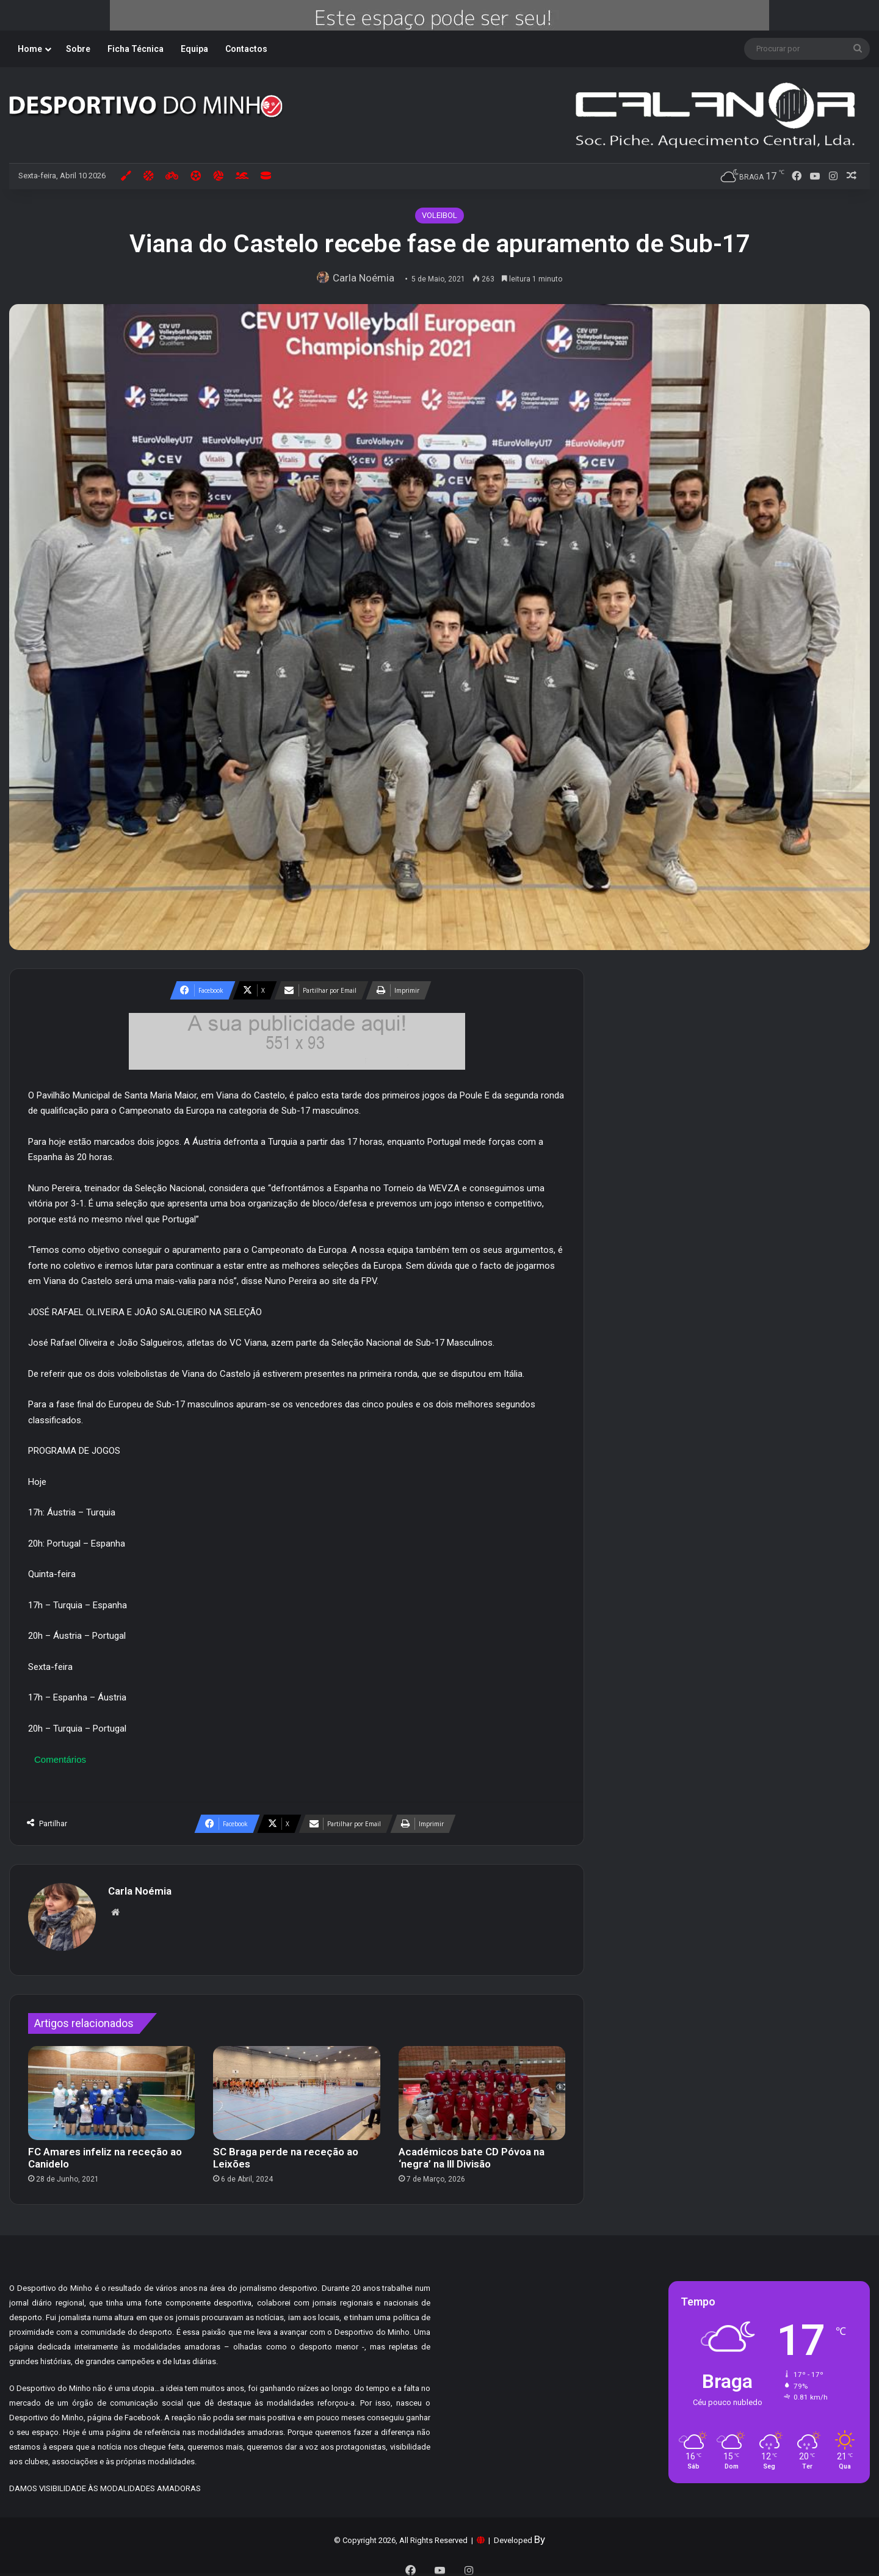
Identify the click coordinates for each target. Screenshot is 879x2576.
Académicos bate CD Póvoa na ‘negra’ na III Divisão (471, 2151)
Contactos (246, 49)
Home (30, 49)
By (539, 2533)
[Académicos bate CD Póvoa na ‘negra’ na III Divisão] (482, 2087)
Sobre (78, 49)
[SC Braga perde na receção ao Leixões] (296, 2087)
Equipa (194, 49)
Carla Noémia (367, 278)
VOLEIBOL (439, 215)
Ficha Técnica (135, 49)
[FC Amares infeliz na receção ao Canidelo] (111, 2087)
